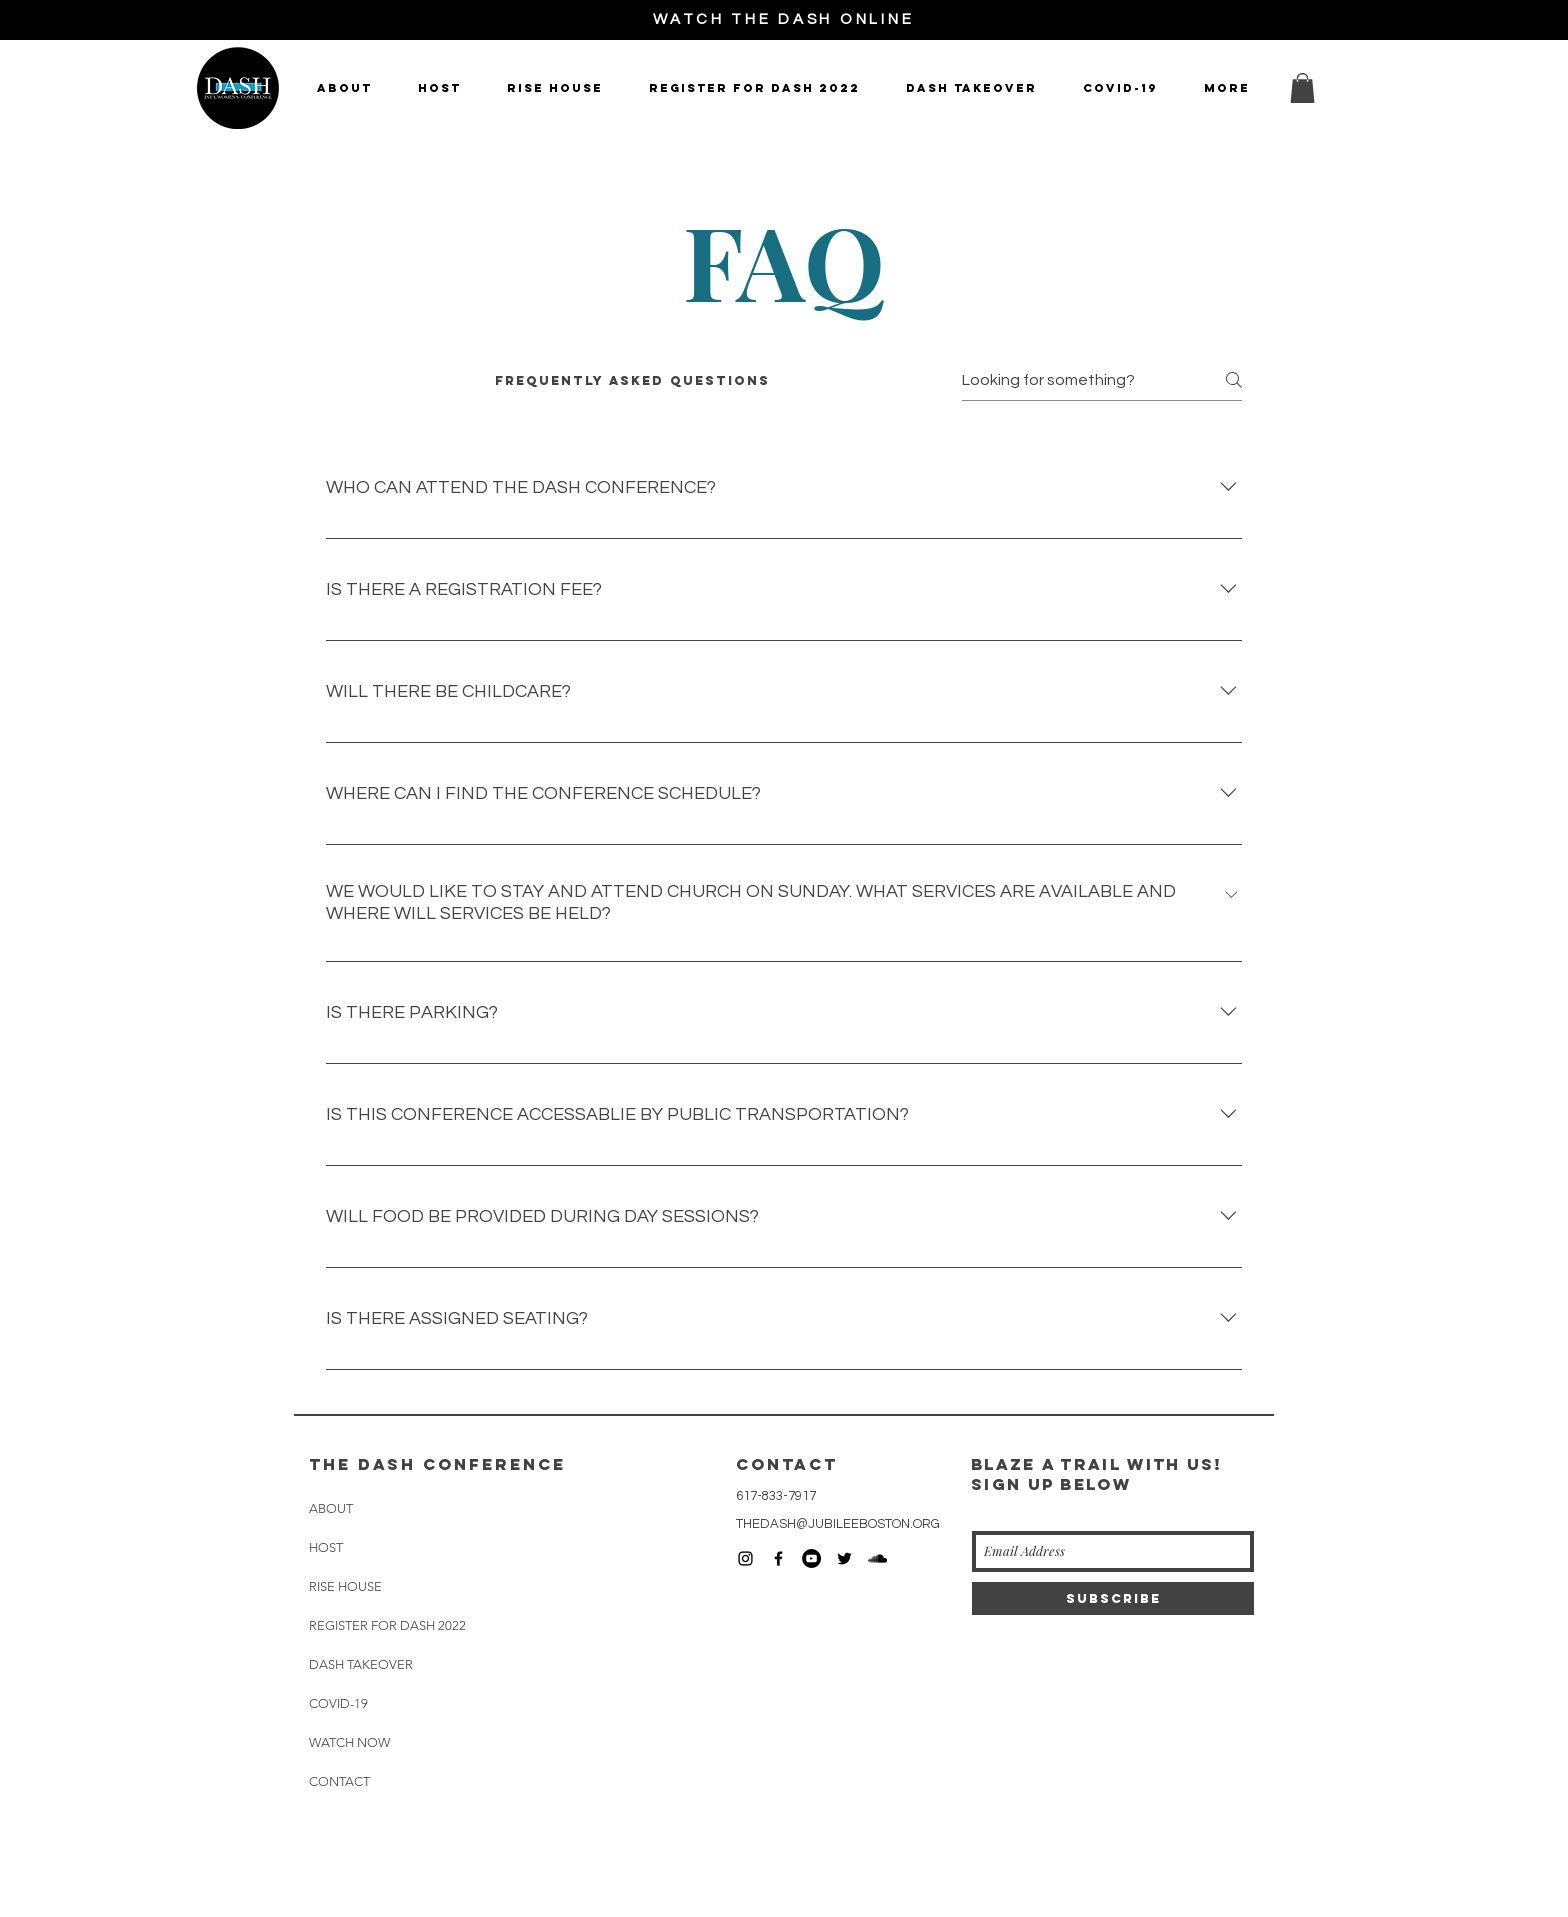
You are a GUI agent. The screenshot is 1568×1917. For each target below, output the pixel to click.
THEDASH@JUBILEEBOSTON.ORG (838, 1524)
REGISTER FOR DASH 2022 (387, 1625)
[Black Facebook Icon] (778, 1558)
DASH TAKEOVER (361, 1664)
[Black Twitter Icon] (844, 1558)
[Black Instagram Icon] (745, 1558)
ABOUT (331, 1508)
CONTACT (339, 1781)
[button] (1302, 88)
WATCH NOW (349, 1742)
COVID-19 (338, 1703)
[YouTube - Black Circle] (811, 1558)
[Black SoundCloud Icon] (877, 1558)
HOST (326, 1547)
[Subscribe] (1113, 1598)
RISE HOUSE (345, 1586)
